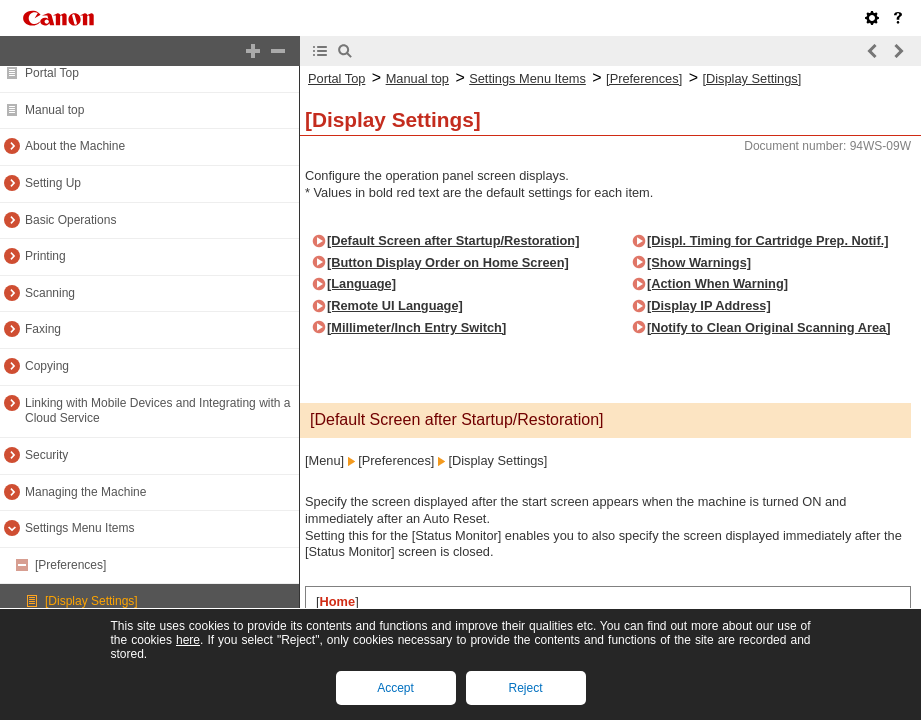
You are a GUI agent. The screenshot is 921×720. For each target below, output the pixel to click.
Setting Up (53, 183)
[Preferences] (70, 565)
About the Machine (75, 146)
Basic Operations (70, 220)
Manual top (54, 110)
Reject (525, 688)
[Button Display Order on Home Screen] (448, 262)
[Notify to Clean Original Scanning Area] (768, 327)
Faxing (43, 329)
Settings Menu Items (79, 528)
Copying (47, 366)
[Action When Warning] (717, 283)
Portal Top (52, 73)
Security (46, 455)
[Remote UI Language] (395, 305)
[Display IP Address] (709, 305)
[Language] (361, 283)
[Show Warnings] (699, 262)
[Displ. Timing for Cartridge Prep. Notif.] (768, 240)
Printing (45, 256)
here (188, 640)
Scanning (50, 293)
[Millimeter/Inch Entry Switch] (416, 327)
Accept (395, 688)
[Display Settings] (91, 601)
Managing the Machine (85, 492)
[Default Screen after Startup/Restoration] (453, 240)
